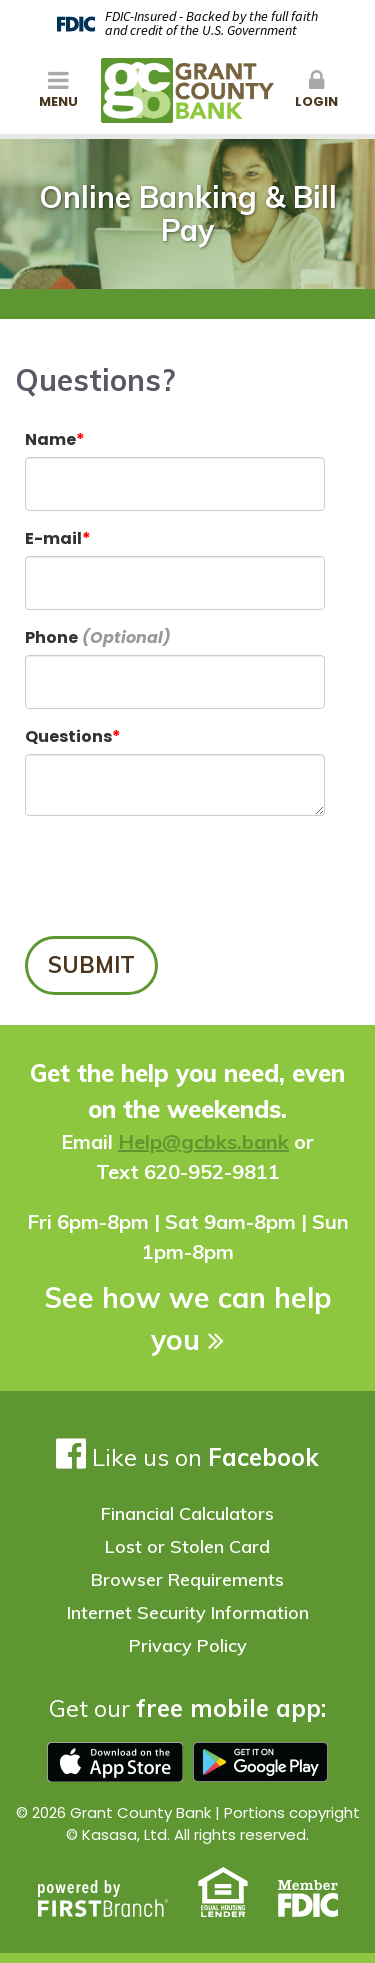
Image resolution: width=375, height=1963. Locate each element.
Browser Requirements (187, 1579)
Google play (261, 1762)
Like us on (187, 1457)
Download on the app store (115, 1762)
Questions (68, 736)
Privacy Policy (188, 1645)
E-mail (53, 538)
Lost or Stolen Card (187, 1546)
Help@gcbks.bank (203, 1141)
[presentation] (177, 877)
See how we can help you (188, 1318)
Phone (51, 637)
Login (317, 89)
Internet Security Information (188, 1612)
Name (50, 439)
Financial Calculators (187, 1513)
